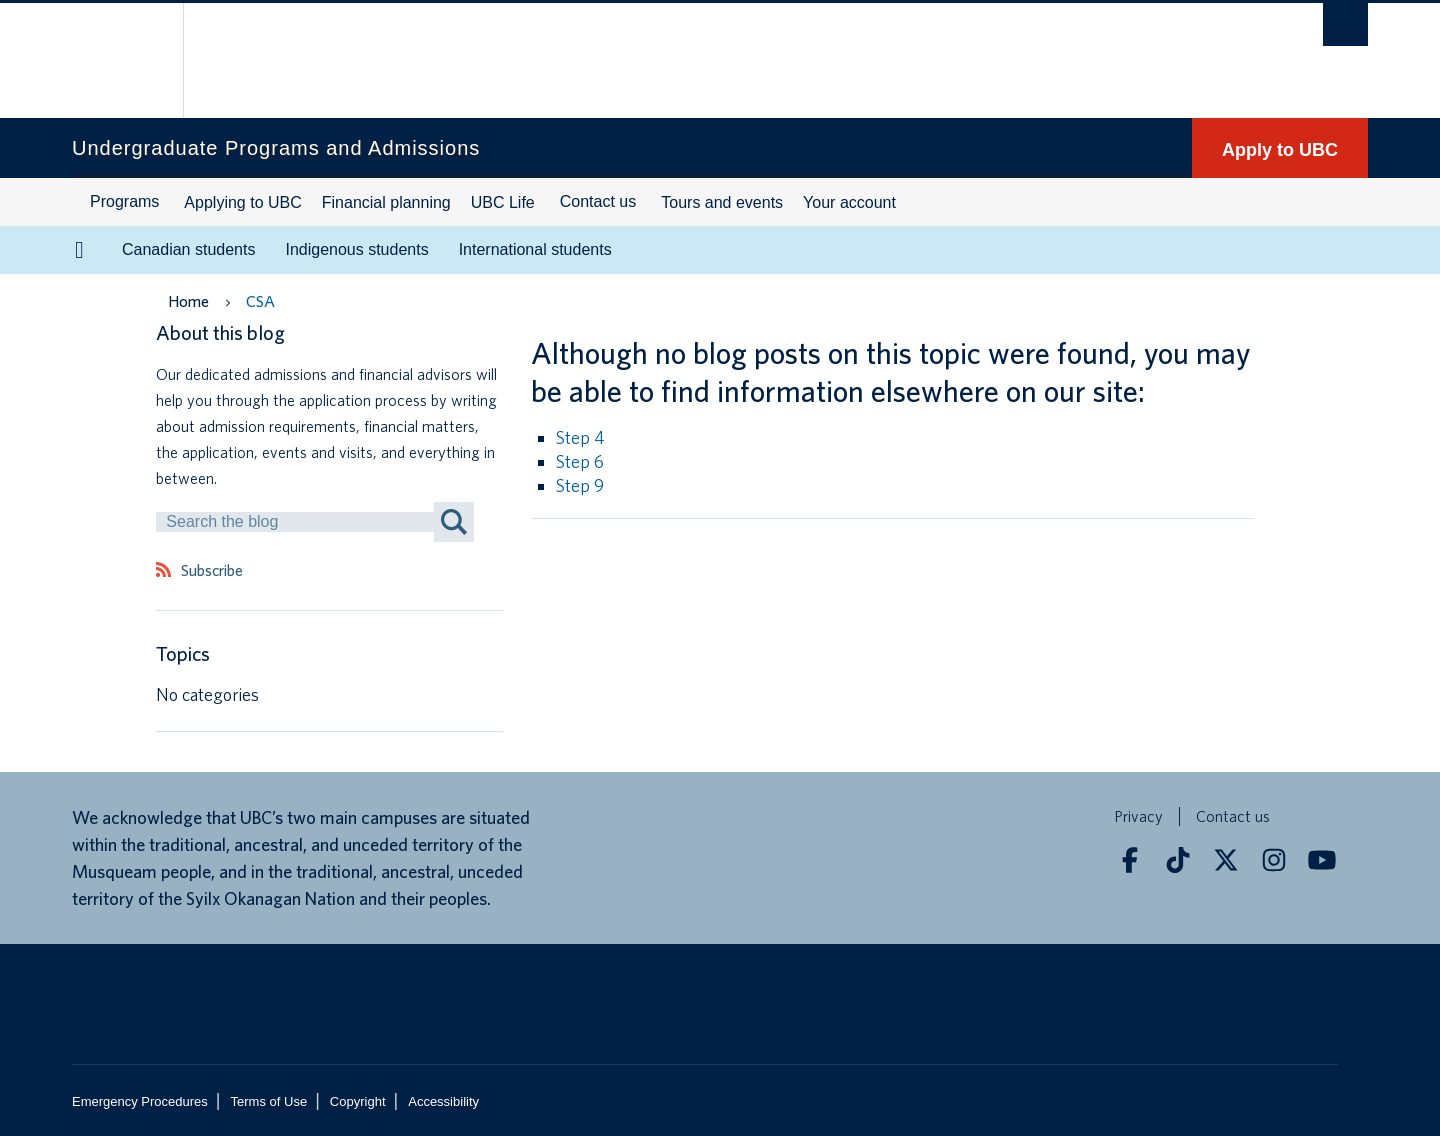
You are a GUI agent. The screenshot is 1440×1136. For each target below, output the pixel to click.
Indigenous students (356, 249)
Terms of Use (269, 1101)
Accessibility (443, 1101)
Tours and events (722, 202)
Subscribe (212, 571)
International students (535, 249)
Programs (124, 201)
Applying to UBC (242, 202)
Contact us (598, 201)
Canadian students (188, 249)
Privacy (1138, 816)
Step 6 (580, 461)
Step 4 (580, 437)
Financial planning (386, 202)
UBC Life (503, 202)
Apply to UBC (1280, 150)
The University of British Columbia (114, 60)
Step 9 (580, 485)
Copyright (358, 1101)
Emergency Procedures (140, 1101)
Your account (849, 202)
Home (188, 301)
